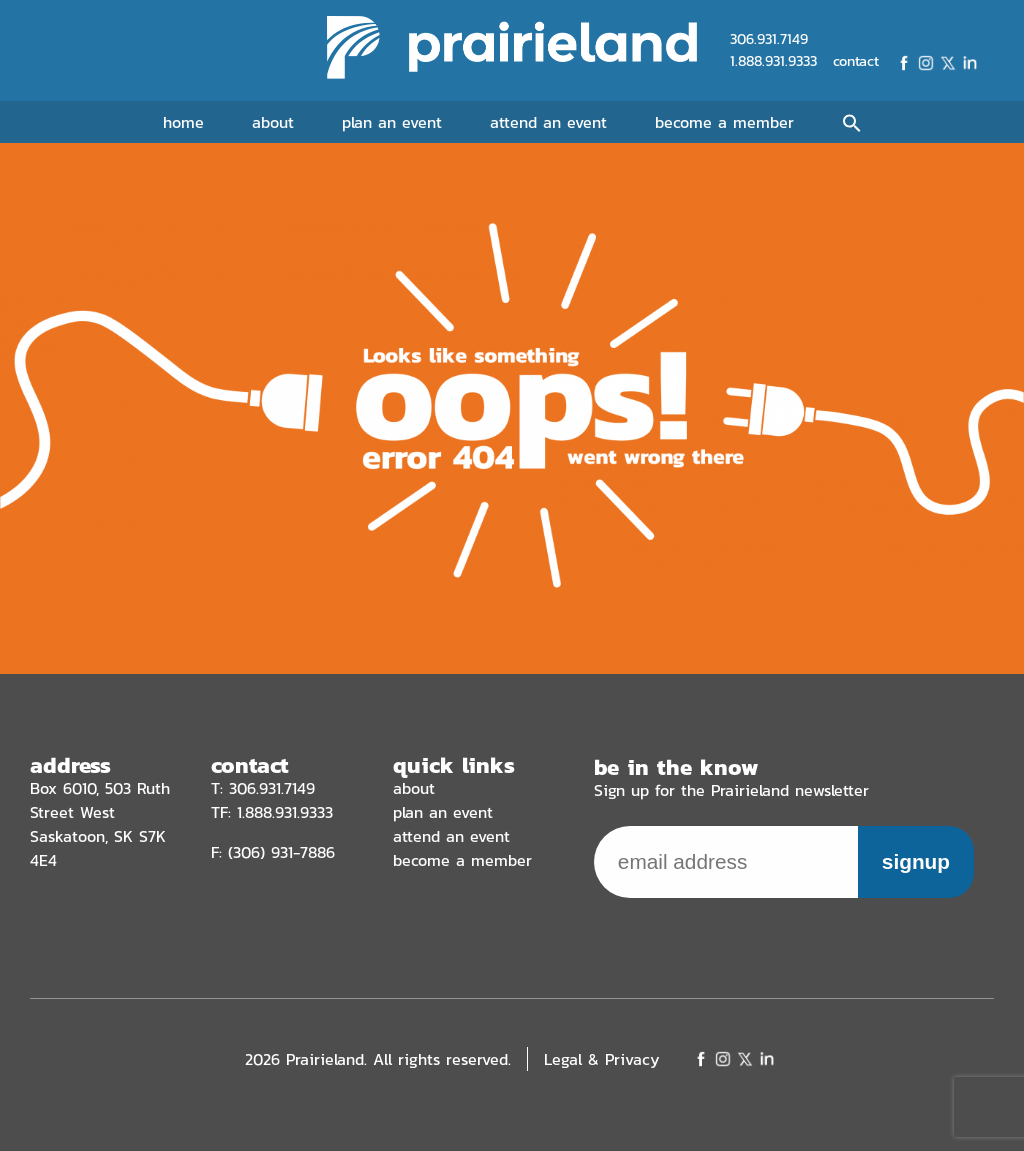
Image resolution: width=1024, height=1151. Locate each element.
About (273, 122)
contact (856, 61)
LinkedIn (970, 63)
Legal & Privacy (602, 1059)
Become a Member (724, 122)
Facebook (904, 63)
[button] (852, 124)
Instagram (926, 63)
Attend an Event (548, 122)
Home (183, 122)
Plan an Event (392, 122)
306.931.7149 (769, 39)
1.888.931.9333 (773, 61)
